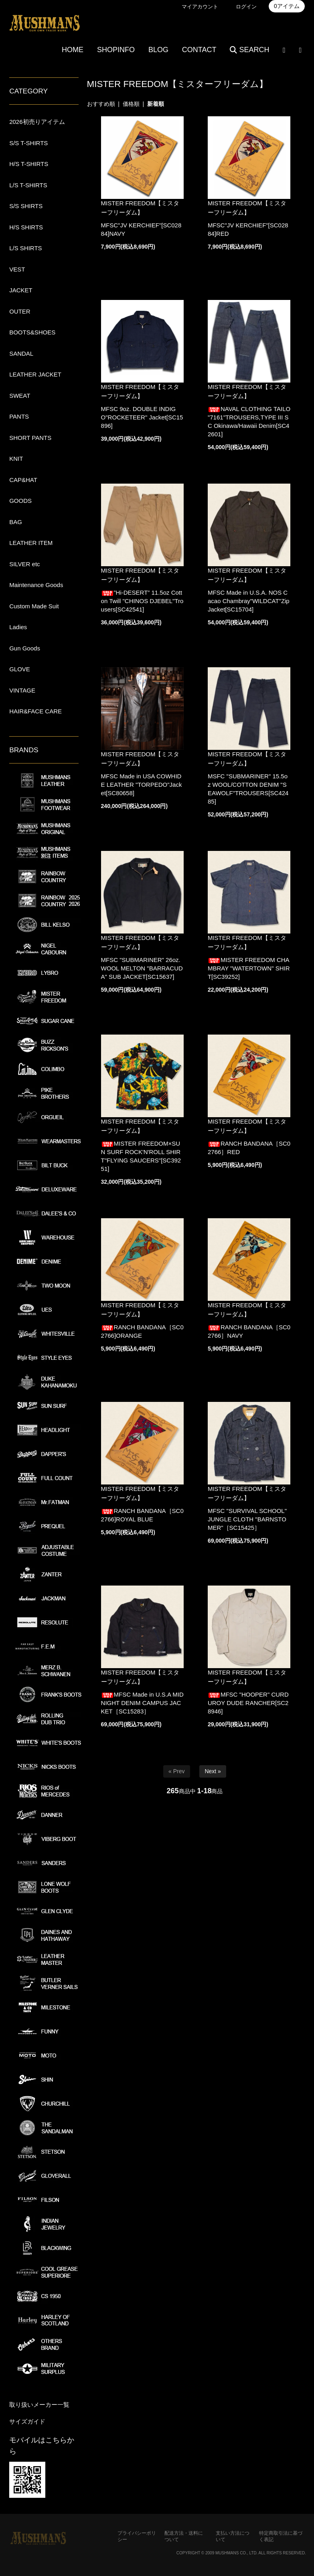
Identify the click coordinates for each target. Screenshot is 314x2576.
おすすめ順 (101, 104)
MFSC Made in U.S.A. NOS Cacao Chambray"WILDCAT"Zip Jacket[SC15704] (249, 601)
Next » (213, 1771)
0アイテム (287, 6)
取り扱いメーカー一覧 (39, 2404)
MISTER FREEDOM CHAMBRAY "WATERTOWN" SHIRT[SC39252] (249, 968)
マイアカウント (200, 7)
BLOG (158, 50)
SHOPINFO (116, 50)
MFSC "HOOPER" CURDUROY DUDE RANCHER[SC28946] (248, 1703)
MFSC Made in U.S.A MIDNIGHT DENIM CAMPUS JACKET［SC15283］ (142, 1703)
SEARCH (249, 50)
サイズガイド (27, 2421)
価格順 (131, 104)
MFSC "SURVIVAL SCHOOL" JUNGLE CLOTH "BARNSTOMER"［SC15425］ (247, 1519)
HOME (72, 50)
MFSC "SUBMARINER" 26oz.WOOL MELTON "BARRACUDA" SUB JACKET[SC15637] (142, 968)
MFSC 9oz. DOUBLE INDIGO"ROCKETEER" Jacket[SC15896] (142, 417)
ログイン (246, 7)
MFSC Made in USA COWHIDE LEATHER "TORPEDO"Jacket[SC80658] (141, 784)
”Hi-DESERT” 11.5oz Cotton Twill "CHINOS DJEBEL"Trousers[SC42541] (142, 601)
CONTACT (199, 50)
